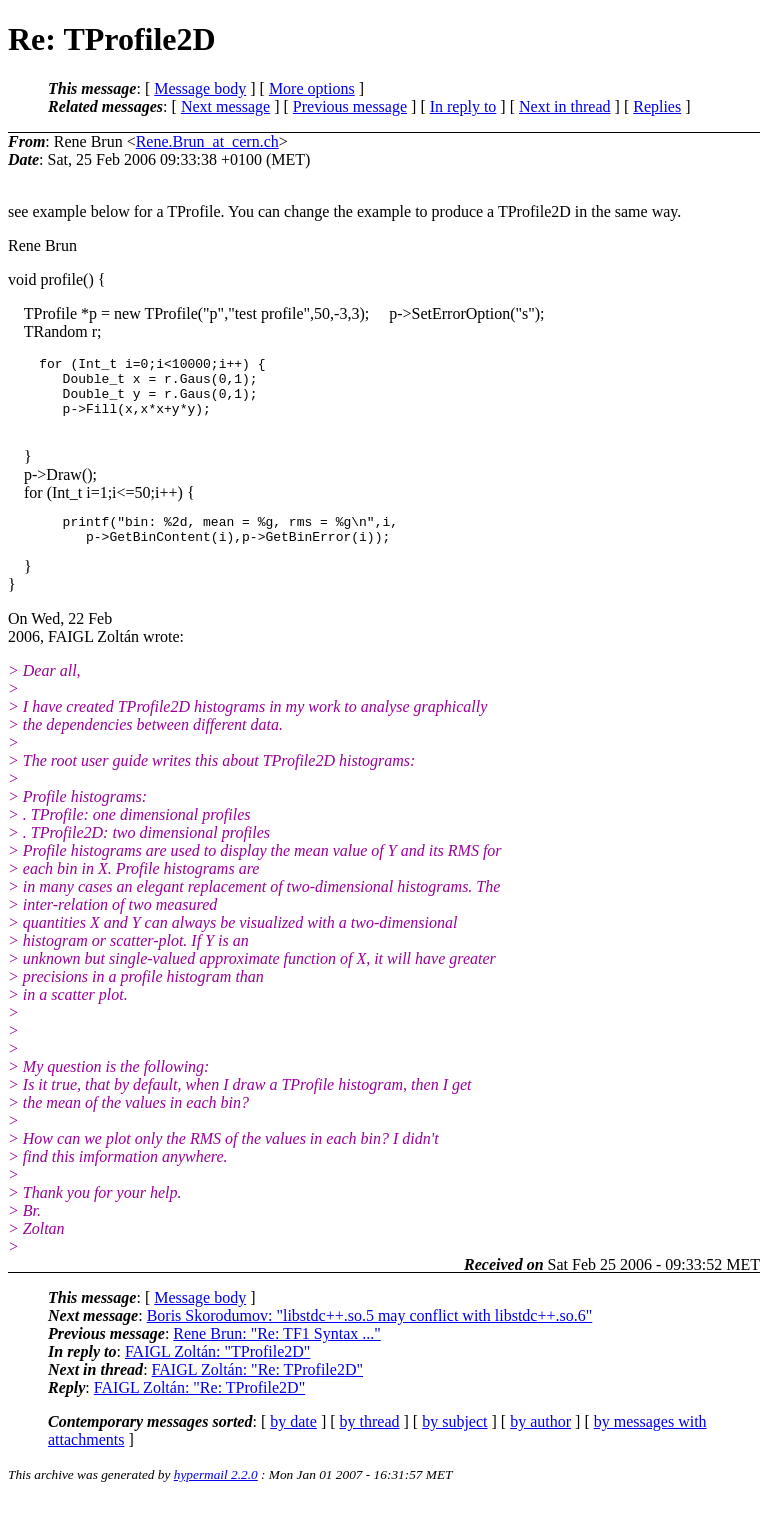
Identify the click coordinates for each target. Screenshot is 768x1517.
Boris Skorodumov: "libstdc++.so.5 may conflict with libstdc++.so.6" (370, 1333)
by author (540, 1439)
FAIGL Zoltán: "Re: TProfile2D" (257, 1387)
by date (293, 1439)
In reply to (463, 106)
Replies (657, 106)
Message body (200, 88)
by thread (370, 1439)
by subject (454, 1439)
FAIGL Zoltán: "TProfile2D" (217, 1369)
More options (312, 88)
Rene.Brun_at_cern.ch (207, 141)
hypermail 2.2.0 (216, 1492)
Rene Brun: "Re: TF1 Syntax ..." (276, 1351)
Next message (225, 106)
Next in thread (565, 106)
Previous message (350, 106)
